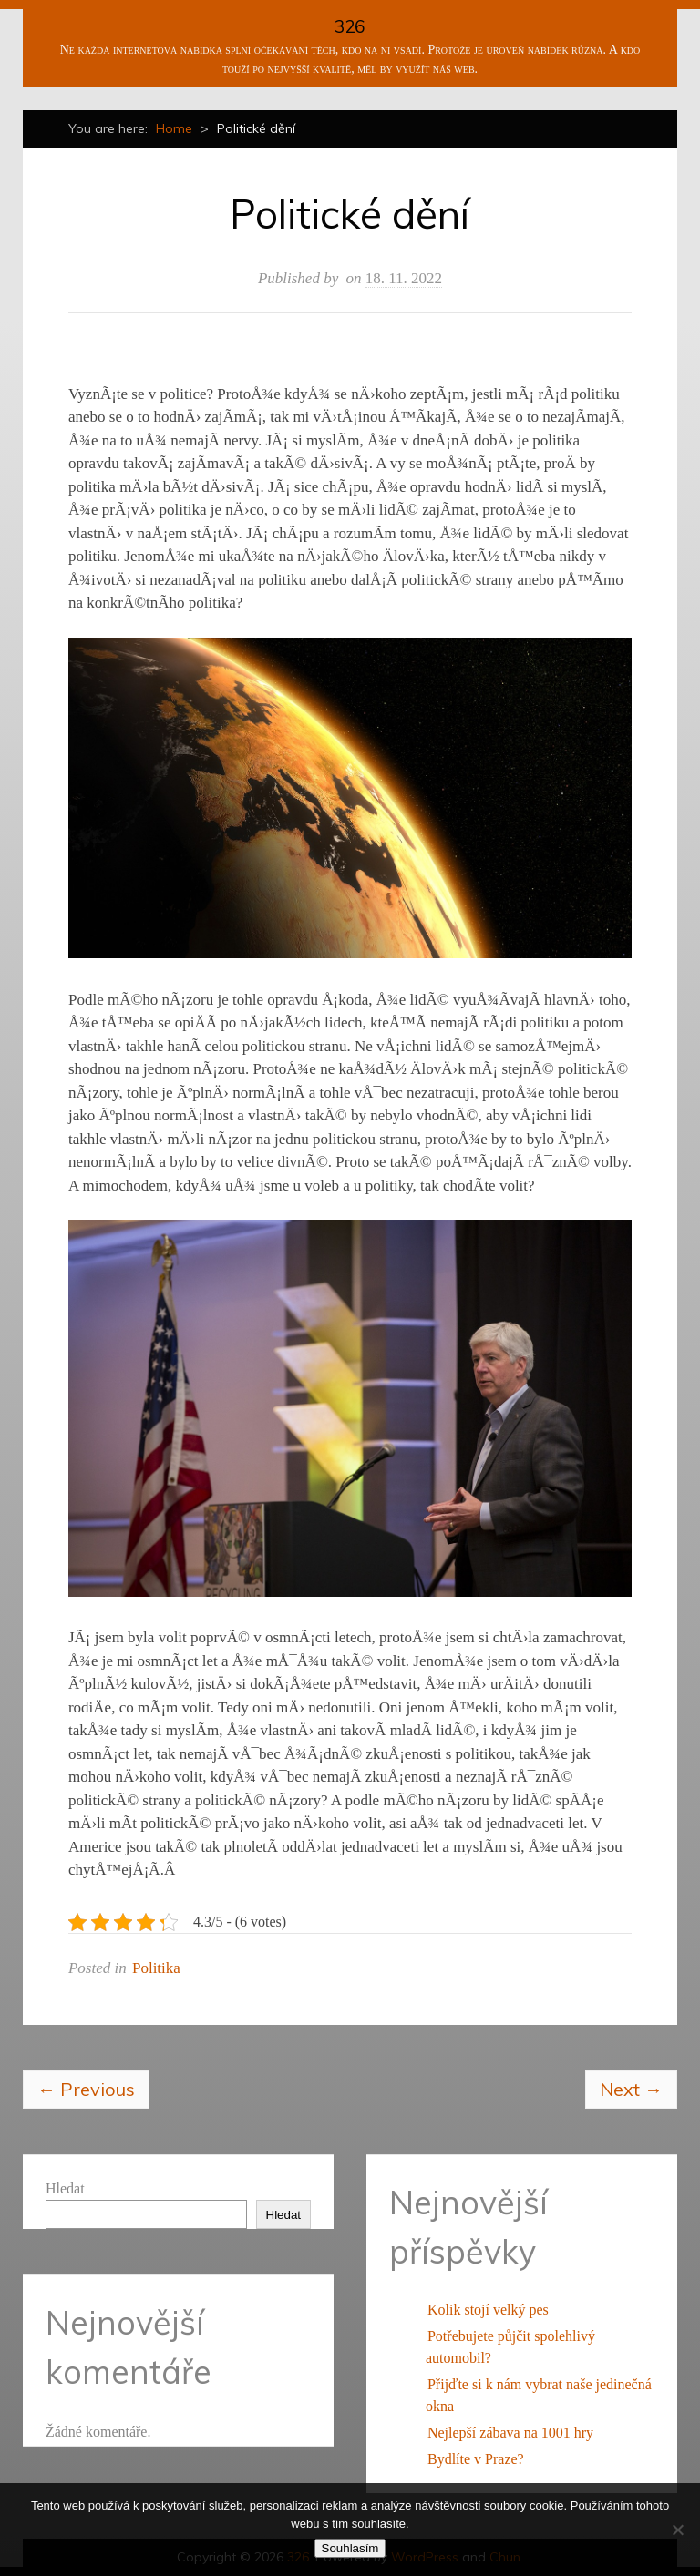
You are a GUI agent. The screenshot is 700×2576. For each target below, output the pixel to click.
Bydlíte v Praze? (475, 2459)
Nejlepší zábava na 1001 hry (510, 2432)
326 (350, 26)
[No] (677, 2529)
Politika (156, 1968)
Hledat (65, 2188)
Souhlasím (350, 2548)
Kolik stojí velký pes (488, 2309)
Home (174, 128)
